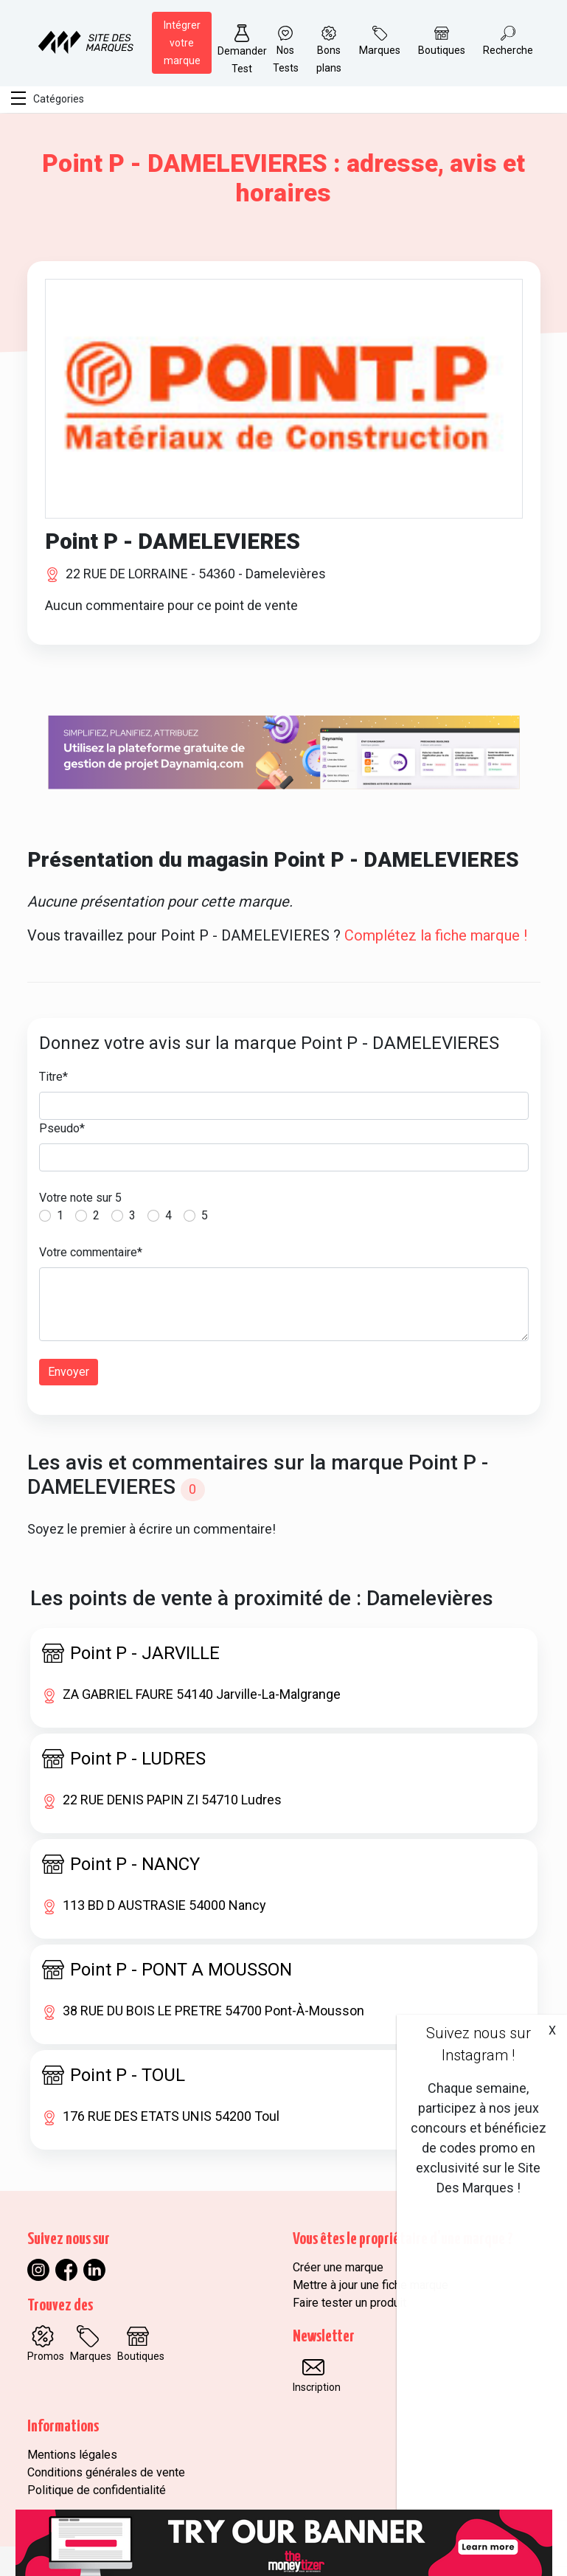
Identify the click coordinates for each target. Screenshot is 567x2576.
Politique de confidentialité (96, 2490)
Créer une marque (338, 2267)
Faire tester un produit (349, 2303)
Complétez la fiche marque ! (435, 935)
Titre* (53, 1077)
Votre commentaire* (90, 1252)
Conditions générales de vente (106, 2472)
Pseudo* (62, 1128)
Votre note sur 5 (80, 1198)
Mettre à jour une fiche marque (370, 2285)
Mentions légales (72, 2455)
